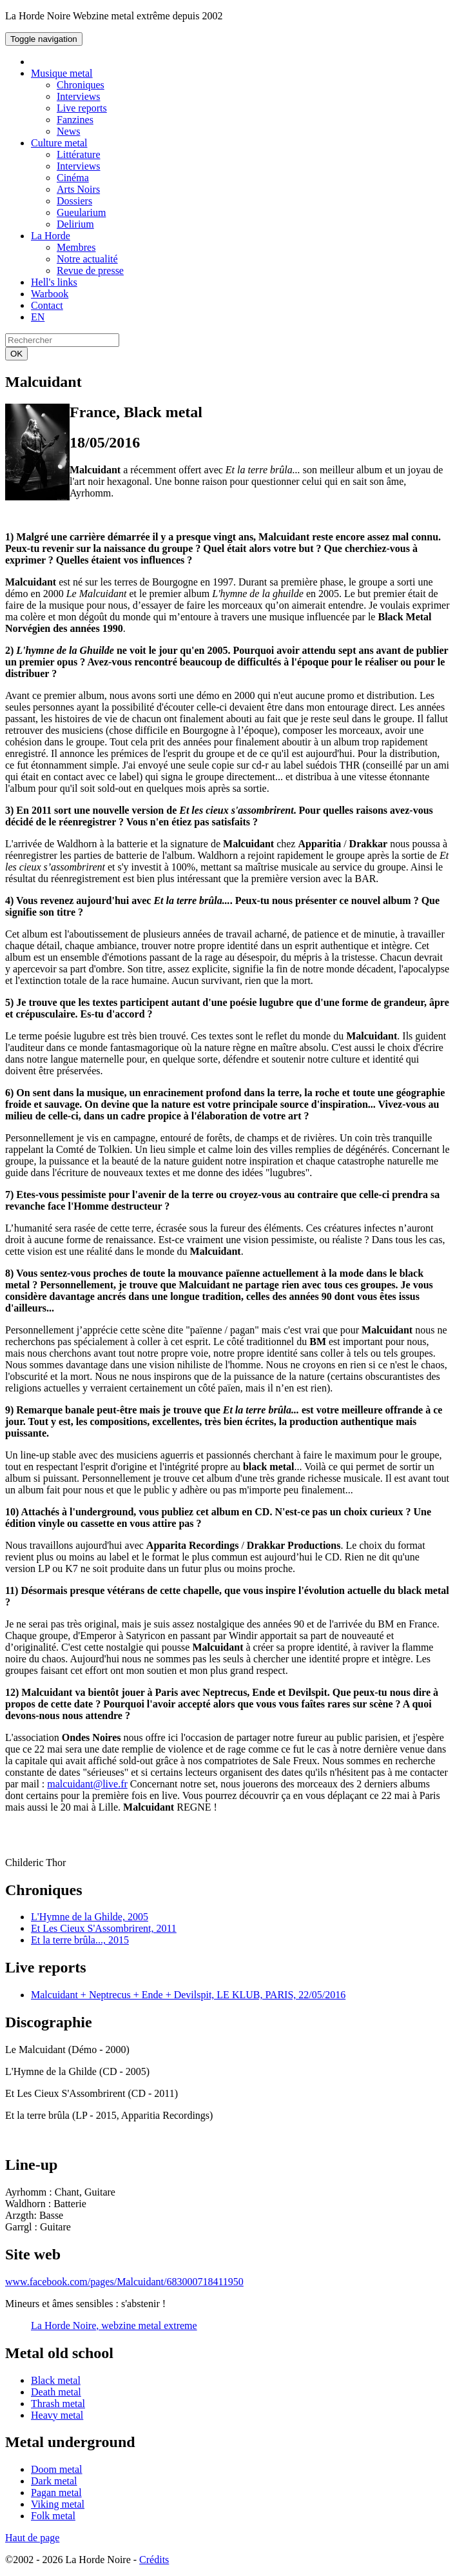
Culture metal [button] (59, 142)
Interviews (79, 96)
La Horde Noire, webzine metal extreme (114, 2325)
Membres (76, 247)
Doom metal (56, 2469)
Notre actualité (87, 258)
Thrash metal (58, 2403)
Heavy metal (57, 2415)
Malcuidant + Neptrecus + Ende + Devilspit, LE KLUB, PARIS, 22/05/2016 (188, 1994)
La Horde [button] (50, 235)
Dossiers (74, 200)
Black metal (56, 2380)
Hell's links (54, 282)
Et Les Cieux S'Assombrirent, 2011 (104, 1928)
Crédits (154, 2559)
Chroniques (80, 84)
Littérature (79, 154)
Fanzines (75, 119)
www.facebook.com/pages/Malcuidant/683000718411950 (124, 2281)
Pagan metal (56, 2492)
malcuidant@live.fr (87, 1783)
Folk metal (53, 2515)
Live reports (82, 108)
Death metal (56, 2391)
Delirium (75, 224)
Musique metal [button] (62, 73)
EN (37, 316)
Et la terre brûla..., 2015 (80, 1939)
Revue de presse (90, 270)
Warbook (49, 293)
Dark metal (54, 2480)
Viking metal (57, 2504)
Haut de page (32, 2537)
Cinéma (73, 177)
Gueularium (81, 212)
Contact (47, 305)
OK (16, 354)
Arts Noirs (78, 189)
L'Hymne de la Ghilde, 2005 (89, 1916)
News (68, 131)
